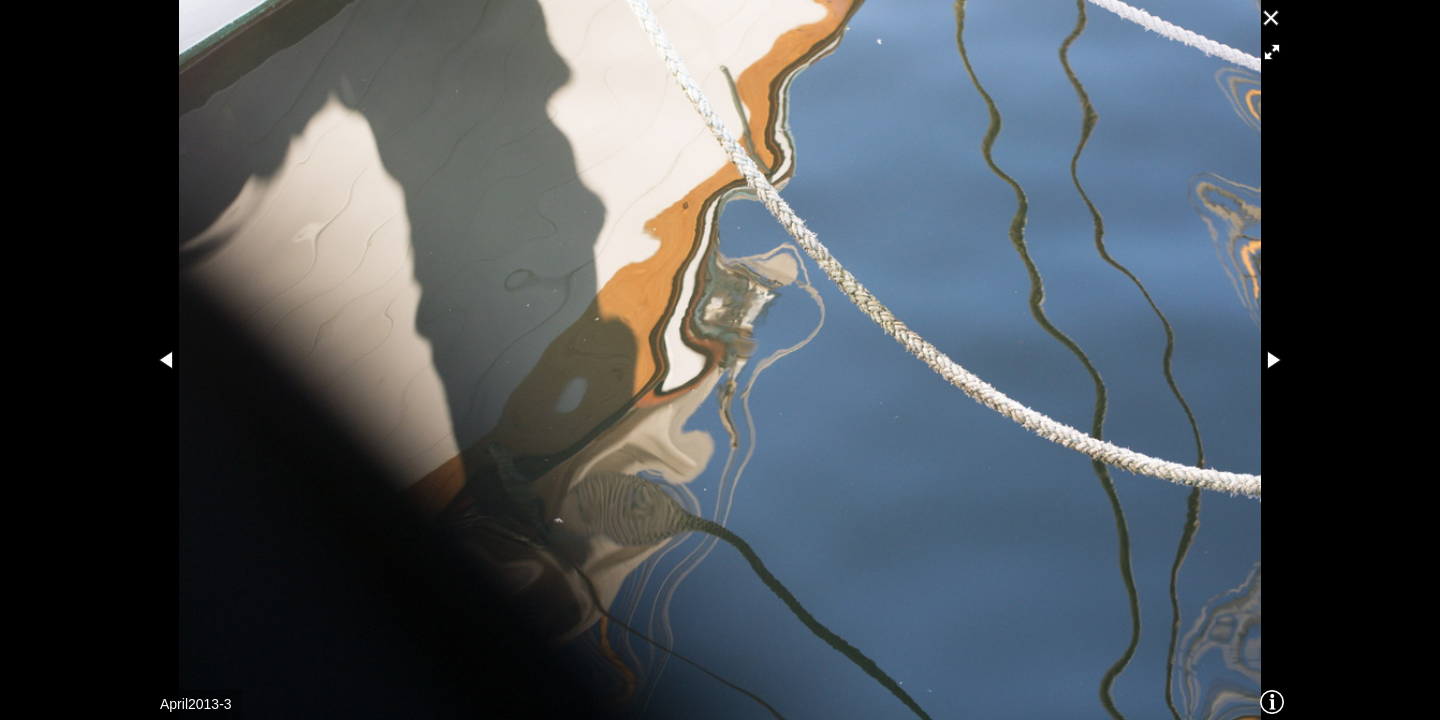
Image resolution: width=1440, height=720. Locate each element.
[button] (1272, 52)
